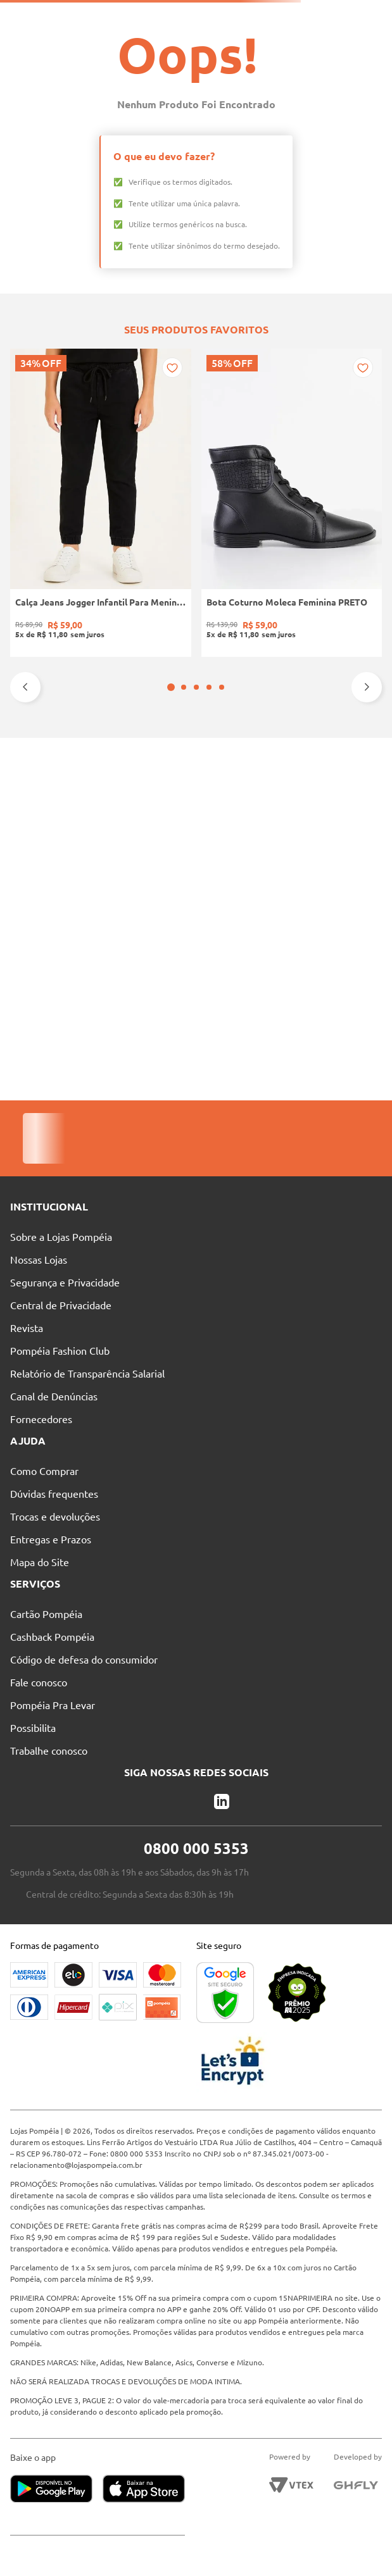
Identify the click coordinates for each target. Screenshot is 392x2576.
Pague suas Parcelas (48, 16)
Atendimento (209, 16)
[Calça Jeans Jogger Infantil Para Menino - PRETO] (43, 815)
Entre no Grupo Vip (344, 15)
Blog (272, 16)
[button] (190, 931)
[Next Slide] (366, 931)
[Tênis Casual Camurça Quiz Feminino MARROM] (196, 815)
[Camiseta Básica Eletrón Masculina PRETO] (272, 815)
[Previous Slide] (25, 931)
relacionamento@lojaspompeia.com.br (76, 2165)
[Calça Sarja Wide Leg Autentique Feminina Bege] (348, 815)
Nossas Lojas (134, 16)
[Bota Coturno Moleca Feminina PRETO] (120, 815)
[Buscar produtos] (208, 39)
